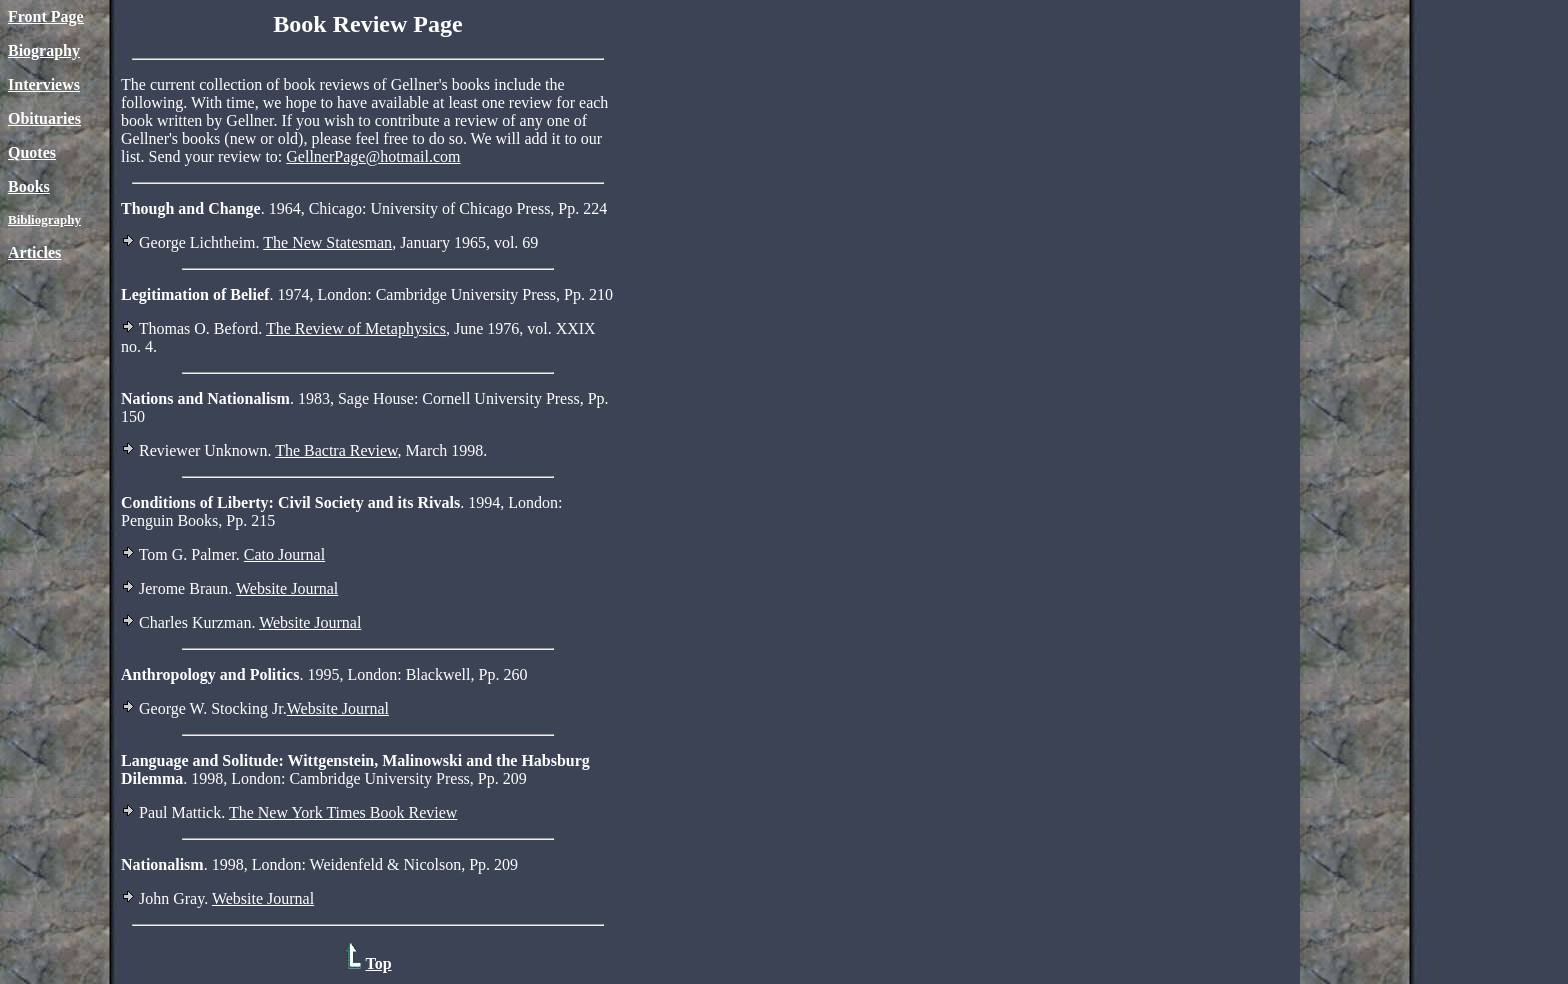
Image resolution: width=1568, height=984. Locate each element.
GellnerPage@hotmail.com (373, 156)
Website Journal (287, 588)
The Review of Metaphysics (356, 328)
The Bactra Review (336, 450)
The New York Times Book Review (343, 812)
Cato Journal (284, 554)
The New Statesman (327, 242)
